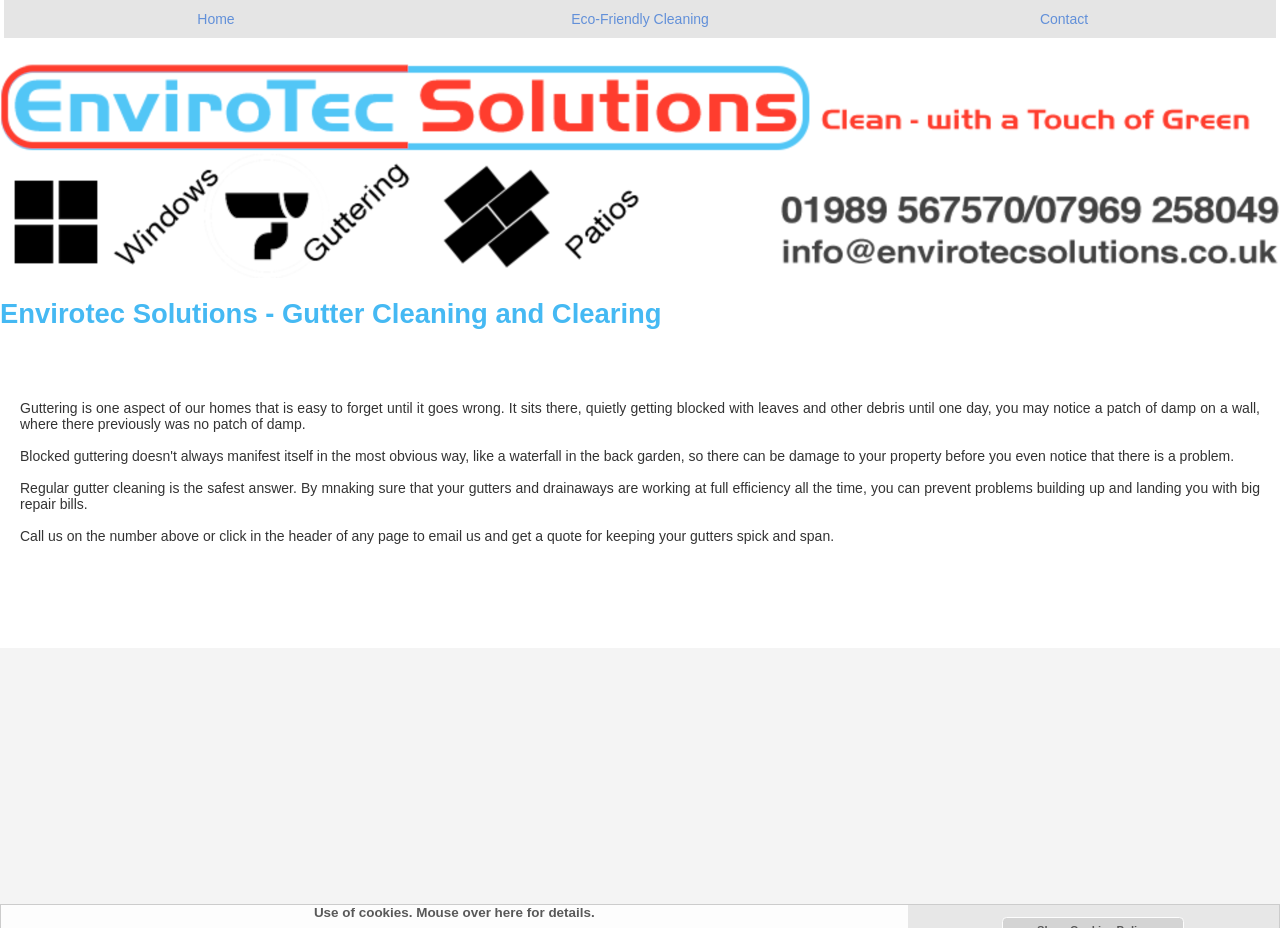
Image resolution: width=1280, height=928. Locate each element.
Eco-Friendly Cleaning (640, 19)
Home (215, 19)
